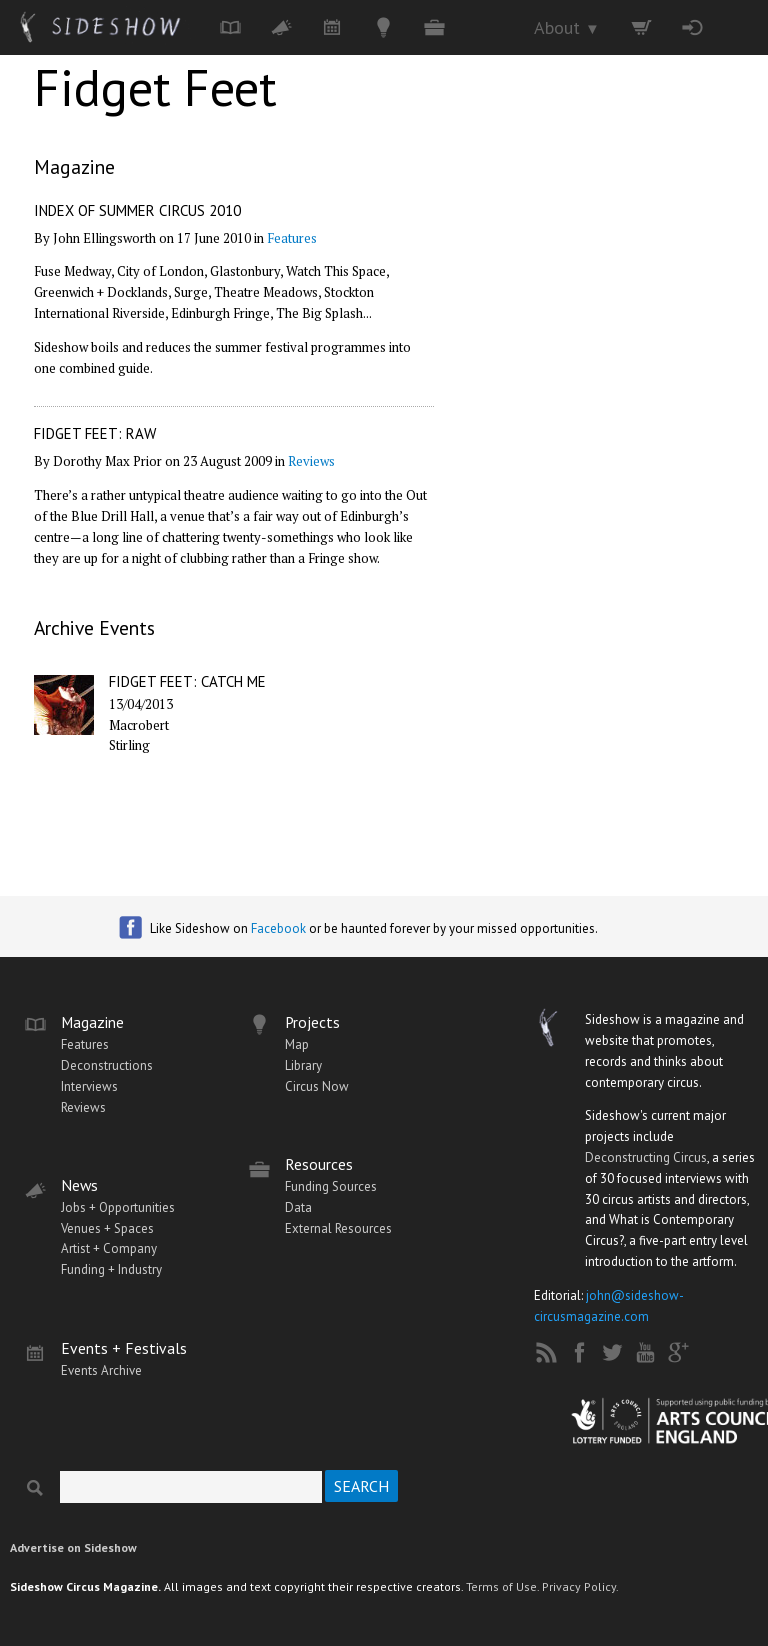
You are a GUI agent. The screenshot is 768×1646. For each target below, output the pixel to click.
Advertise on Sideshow (73, 1547)
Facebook (278, 928)
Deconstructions (107, 1065)
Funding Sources (331, 1186)
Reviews (311, 461)
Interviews (89, 1086)
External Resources (338, 1228)
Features (292, 238)
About (567, 27)
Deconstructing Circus (646, 1157)
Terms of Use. (502, 1586)
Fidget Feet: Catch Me (187, 681)
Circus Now (317, 1086)
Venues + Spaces (107, 1228)
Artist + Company (109, 1248)
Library (303, 1065)
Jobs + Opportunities (118, 1207)
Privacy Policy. (580, 1586)
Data (298, 1207)
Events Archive (101, 1370)
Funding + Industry (111, 1269)
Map (297, 1044)
